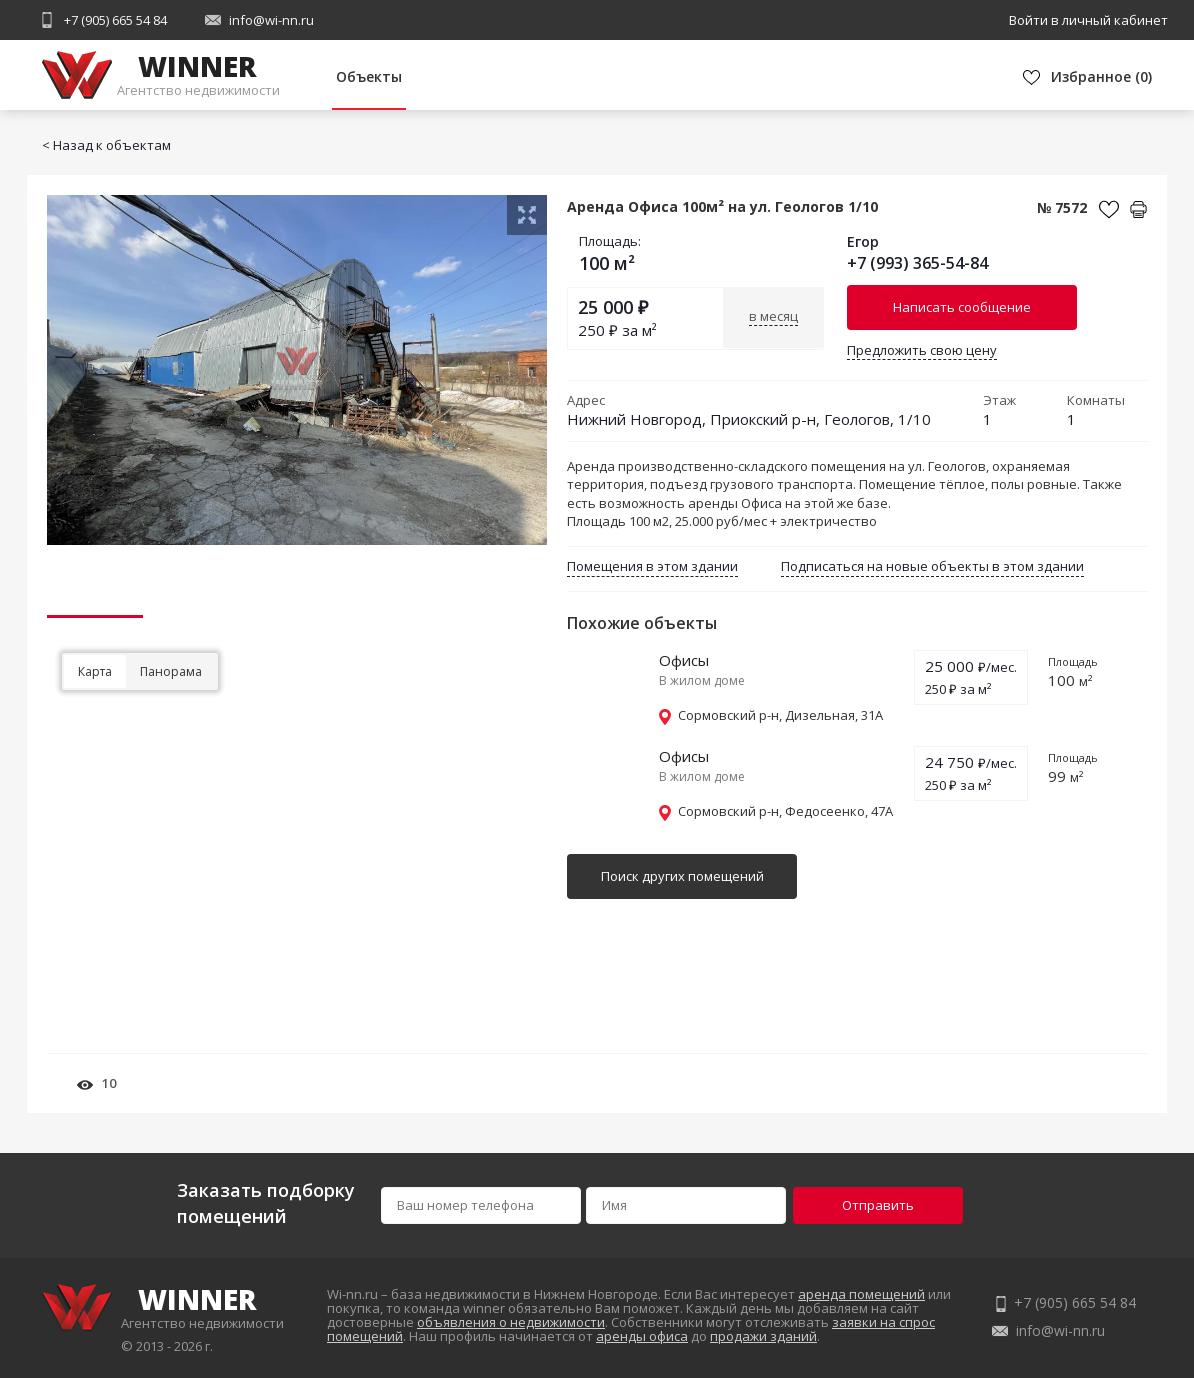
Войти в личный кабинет (1088, 20)
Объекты (369, 76)
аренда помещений (861, 1294)
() (1101, 76)
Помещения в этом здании (652, 566)
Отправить (878, 1205)
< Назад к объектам (106, 145)
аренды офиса (642, 1336)
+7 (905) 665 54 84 (115, 20)
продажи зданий (763, 1336)
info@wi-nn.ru (271, 20)
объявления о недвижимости (511, 1322)
